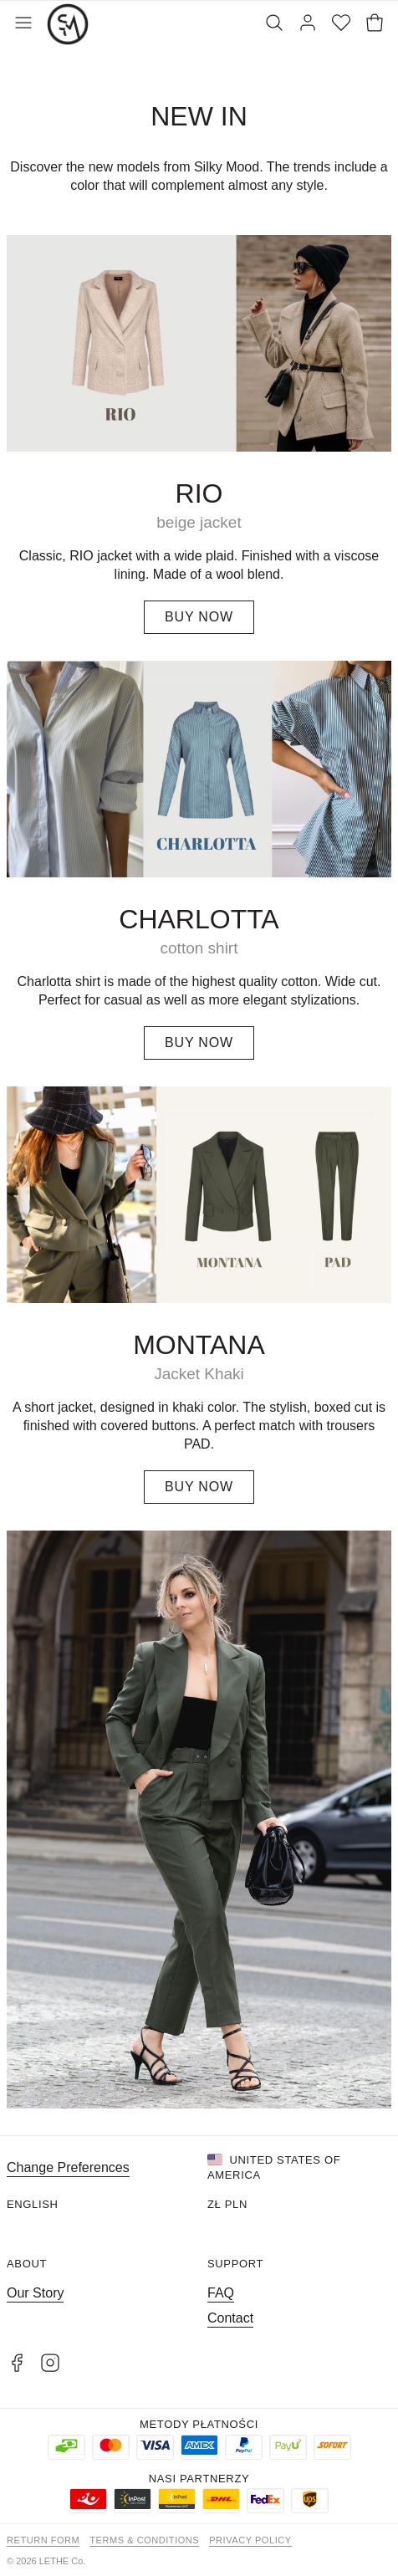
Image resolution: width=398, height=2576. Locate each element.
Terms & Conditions (144, 2540)
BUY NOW (199, 617)
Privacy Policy (250, 2540)
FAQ (220, 2293)
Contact (230, 2318)
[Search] (274, 24)
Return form (43, 2540)
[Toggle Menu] (23, 24)
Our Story (35, 2293)
